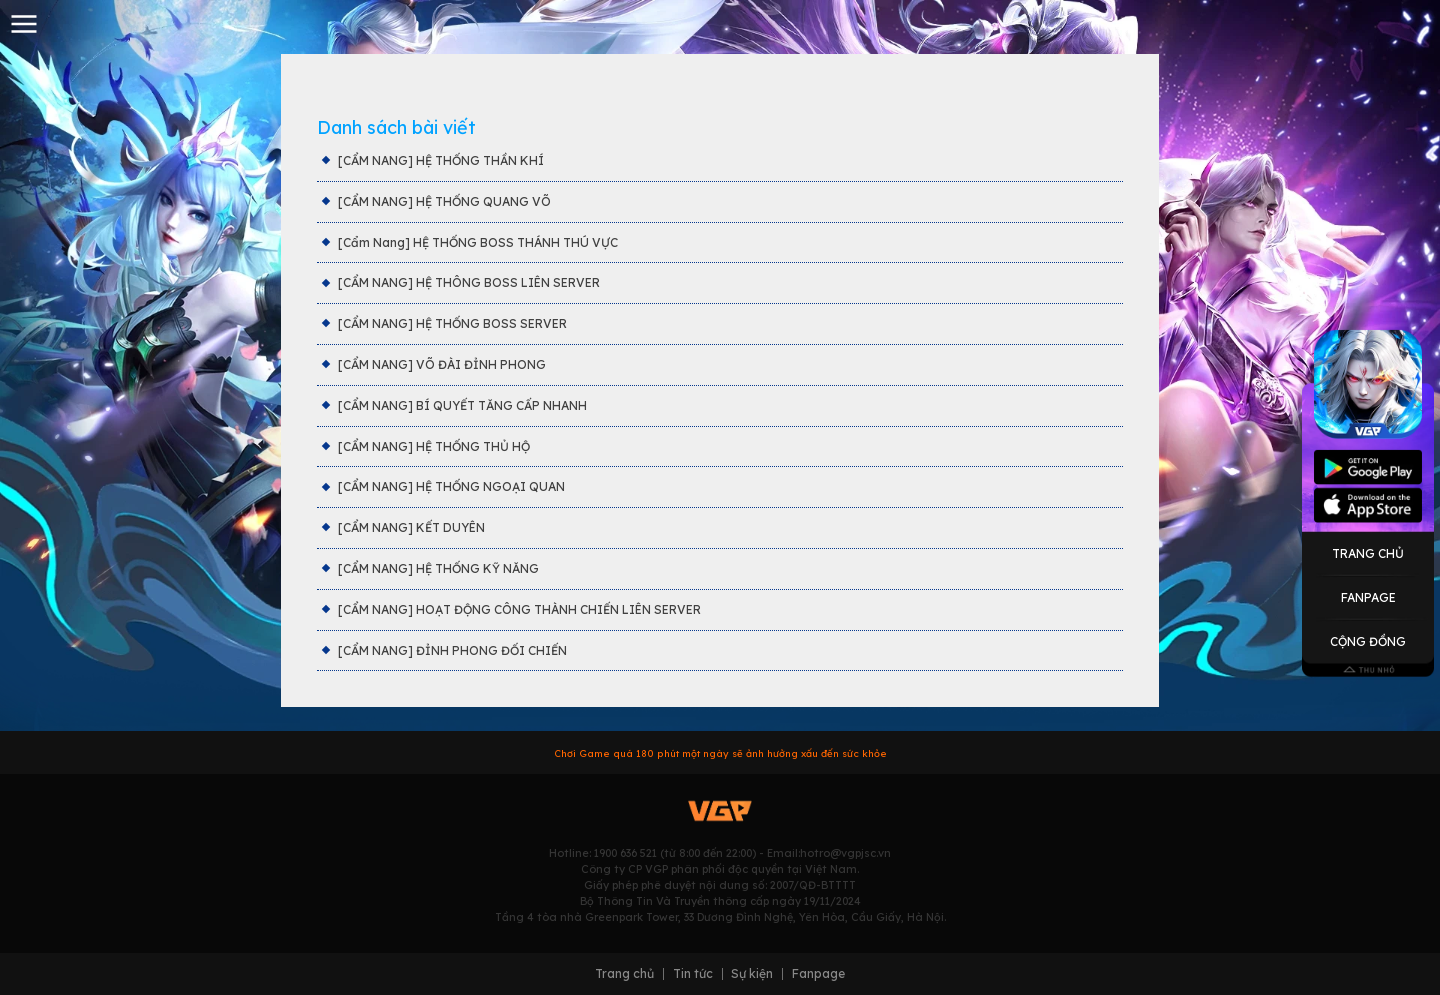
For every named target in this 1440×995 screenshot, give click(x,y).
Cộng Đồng (1368, 641)
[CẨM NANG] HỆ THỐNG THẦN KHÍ (441, 160)
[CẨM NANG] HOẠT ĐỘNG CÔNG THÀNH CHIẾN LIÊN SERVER (519, 609)
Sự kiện (752, 974)
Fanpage (1368, 597)
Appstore (1368, 504)
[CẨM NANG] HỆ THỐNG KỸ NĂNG (438, 568)
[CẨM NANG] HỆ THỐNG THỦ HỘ (434, 446)
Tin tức (693, 974)
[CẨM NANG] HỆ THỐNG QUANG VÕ (444, 201)
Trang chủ (624, 974)
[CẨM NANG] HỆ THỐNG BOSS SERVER (452, 323)
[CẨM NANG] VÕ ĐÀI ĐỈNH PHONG (442, 364)
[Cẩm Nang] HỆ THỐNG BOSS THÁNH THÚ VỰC (478, 242)
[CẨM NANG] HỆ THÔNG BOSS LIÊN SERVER (469, 282)
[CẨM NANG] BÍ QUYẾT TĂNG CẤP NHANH (462, 405)
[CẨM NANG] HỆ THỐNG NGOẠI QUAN (451, 486)
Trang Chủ (1368, 552)
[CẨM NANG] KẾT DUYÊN (411, 527)
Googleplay (1368, 468)
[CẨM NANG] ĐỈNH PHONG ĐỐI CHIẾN (452, 650)
